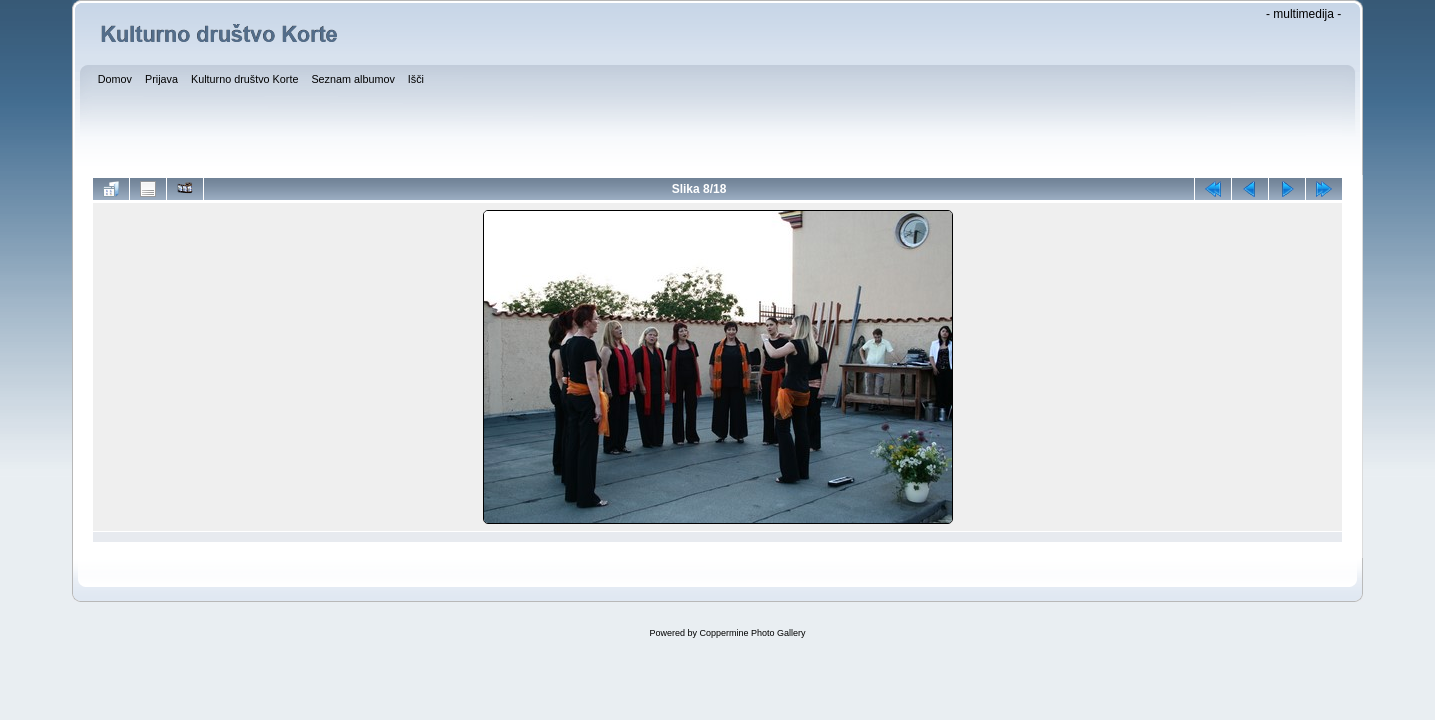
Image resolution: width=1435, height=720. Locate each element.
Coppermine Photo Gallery (752, 633)
